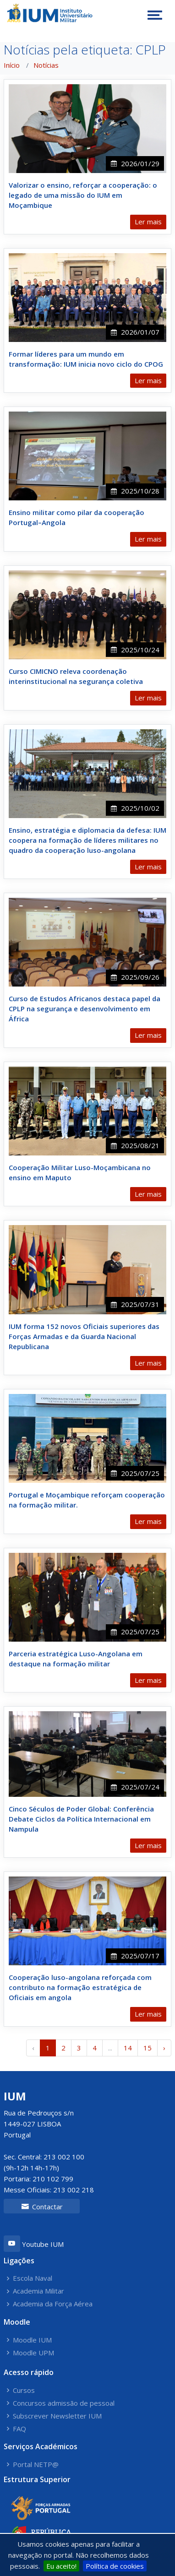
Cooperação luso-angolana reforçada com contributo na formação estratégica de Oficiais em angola (80, 1987)
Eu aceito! (61, 2566)
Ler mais (148, 221)
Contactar (42, 2206)
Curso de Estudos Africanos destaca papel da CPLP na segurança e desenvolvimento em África (84, 1008)
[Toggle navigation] (155, 15)
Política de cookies (115, 2566)
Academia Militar (38, 2291)
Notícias (46, 65)
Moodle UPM (33, 2352)
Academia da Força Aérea (53, 2303)
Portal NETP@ (36, 2464)
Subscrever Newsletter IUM (57, 2416)
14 (128, 2047)
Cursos (24, 2390)
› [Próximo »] (164, 2047)
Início (12, 65)
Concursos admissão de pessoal (64, 2403)
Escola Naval (32, 2278)
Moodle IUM (32, 2340)
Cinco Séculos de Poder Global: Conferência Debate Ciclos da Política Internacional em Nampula (81, 1818)
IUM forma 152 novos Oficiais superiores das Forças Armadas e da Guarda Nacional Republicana (84, 1336)
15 (147, 2047)
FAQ (19, 2428)
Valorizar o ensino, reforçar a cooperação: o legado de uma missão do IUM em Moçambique (83, 195)
